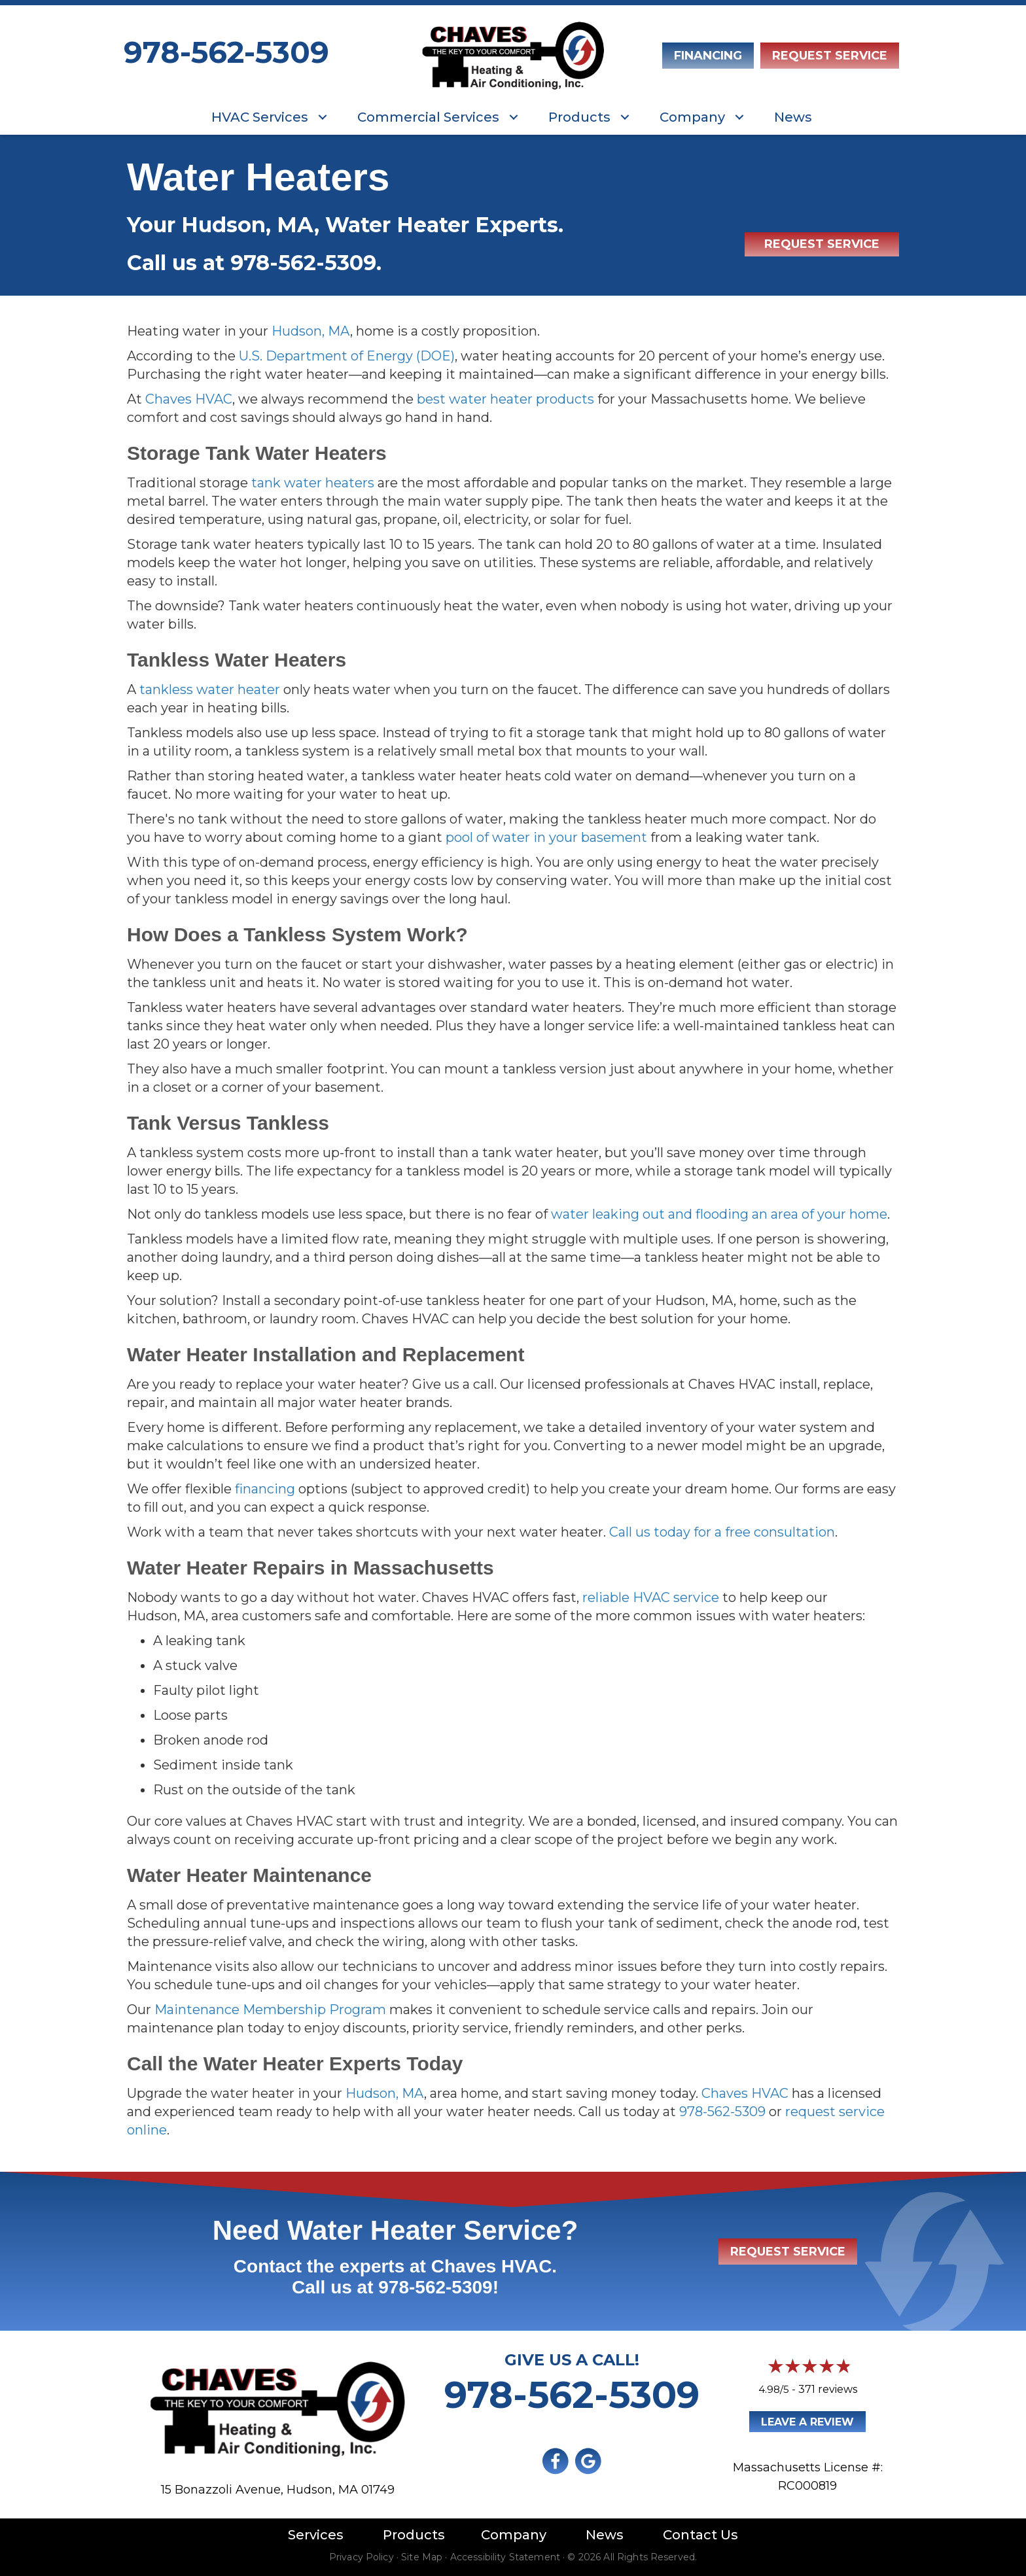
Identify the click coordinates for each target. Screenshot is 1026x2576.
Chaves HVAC (188, 399)
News (793, 117)
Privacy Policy (361, 2557)
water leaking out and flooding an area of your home (719, 1214)
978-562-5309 (226, 52)
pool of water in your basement (546, 837)
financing (265, 1489)
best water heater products (505, 399)
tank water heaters (312, 483)
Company (692, 117)
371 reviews (827, 2389)
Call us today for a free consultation (722, 1532)
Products (579, 117)
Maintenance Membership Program (270, 2009)
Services (316, 2535)
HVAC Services (259, 117)
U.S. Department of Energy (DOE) (347, 356)
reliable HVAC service (650, 1597)
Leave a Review (807, 2422)
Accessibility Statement (505, 2557)
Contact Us (700, 2535)
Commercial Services (428, 117)
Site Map (421, 2557)
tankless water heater (209, 689)
